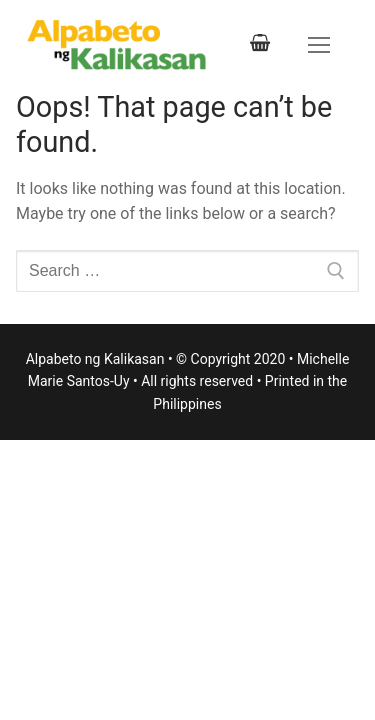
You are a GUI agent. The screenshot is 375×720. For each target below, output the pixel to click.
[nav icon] (319, 45)
